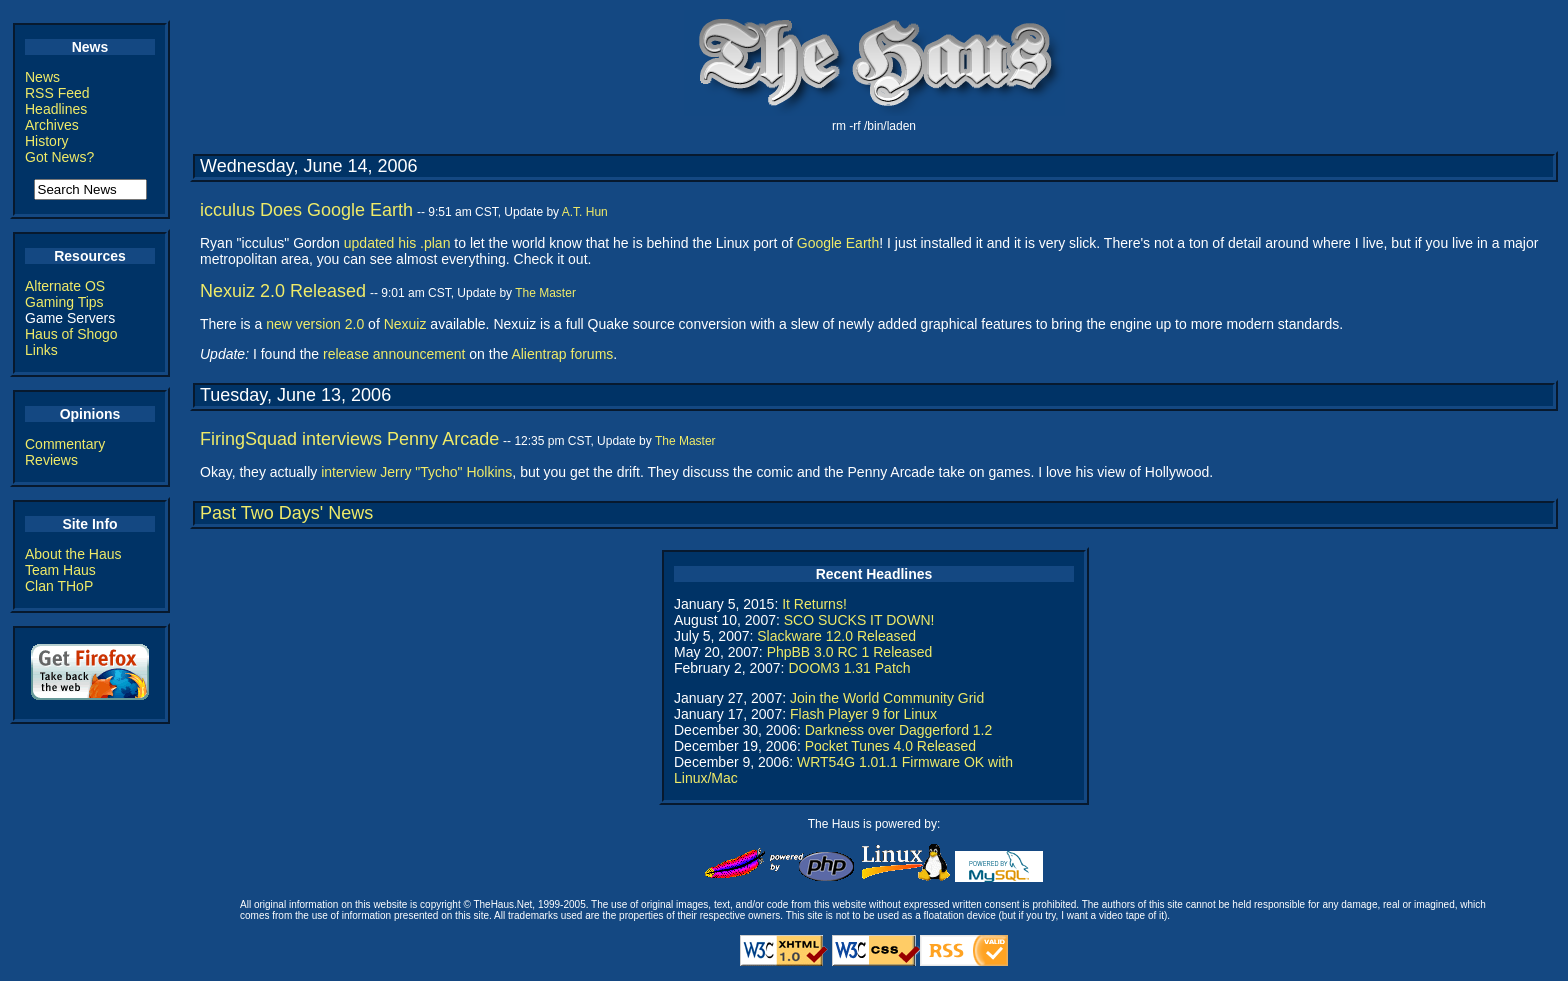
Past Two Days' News (286, 513)
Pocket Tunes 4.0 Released (890, 746)
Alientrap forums (562, 354)
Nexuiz (405, 324)
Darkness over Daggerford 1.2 (899, 730)
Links (41, 350)
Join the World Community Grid (887, 698)
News (42, 77)
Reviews (51, 460)
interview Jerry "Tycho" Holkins (416, 472)
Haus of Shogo (71, 334)
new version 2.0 (315, 324)
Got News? (59, 157)
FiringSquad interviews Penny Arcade (349, 439)
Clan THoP (59, 586)
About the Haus (73, 554)
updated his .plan (397, 243)
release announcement (394, 354)
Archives (52, 125)
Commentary (65, 444)
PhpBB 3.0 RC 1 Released (850, 652)
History (47, 141)
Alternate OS (65, 286)
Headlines (56, 109)
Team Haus (60, 570)
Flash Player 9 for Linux (863, 714)
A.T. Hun (585, 212)
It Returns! (814, 604)
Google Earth (838, 243)
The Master (545, 293)
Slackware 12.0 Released (836, 636)
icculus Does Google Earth (306, 210)
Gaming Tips (64, 302)
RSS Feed (57, 93)
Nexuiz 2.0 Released (283, 291)
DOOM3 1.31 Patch (849, 668)
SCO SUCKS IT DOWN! (859, 620)
